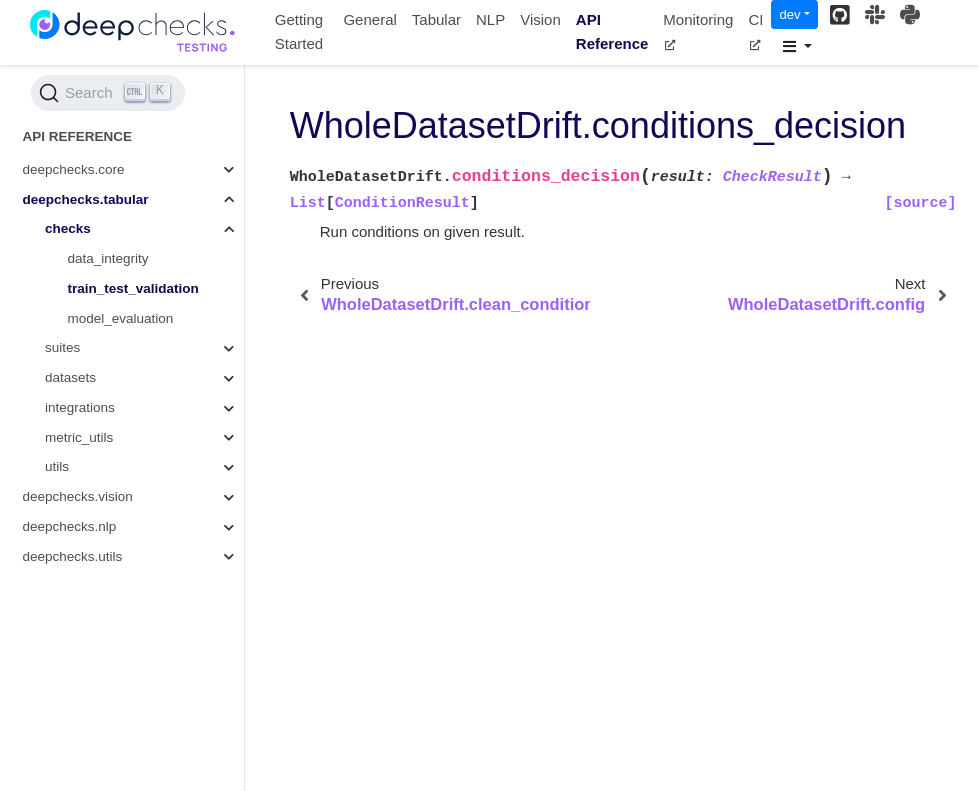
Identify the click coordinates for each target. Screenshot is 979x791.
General (369, 19)
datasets (70, 377)
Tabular (436, 19)
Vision (540, 19)
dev (789, 14)
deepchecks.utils (73, 556)
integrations (80, 407)
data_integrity (108, 258)
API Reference (612, 32)
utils (57, 466)
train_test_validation (133, 288)
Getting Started (299, 32)
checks (68, 228)
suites (62, 347)
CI (755, 31)
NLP (490, 19)
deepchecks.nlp (70, 526)
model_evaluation (121, 318)
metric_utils (79, 437)
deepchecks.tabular (86, 199)
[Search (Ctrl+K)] (108, 93)
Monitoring (698, 31)
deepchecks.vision (78, 496)
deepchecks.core (74, 169)
